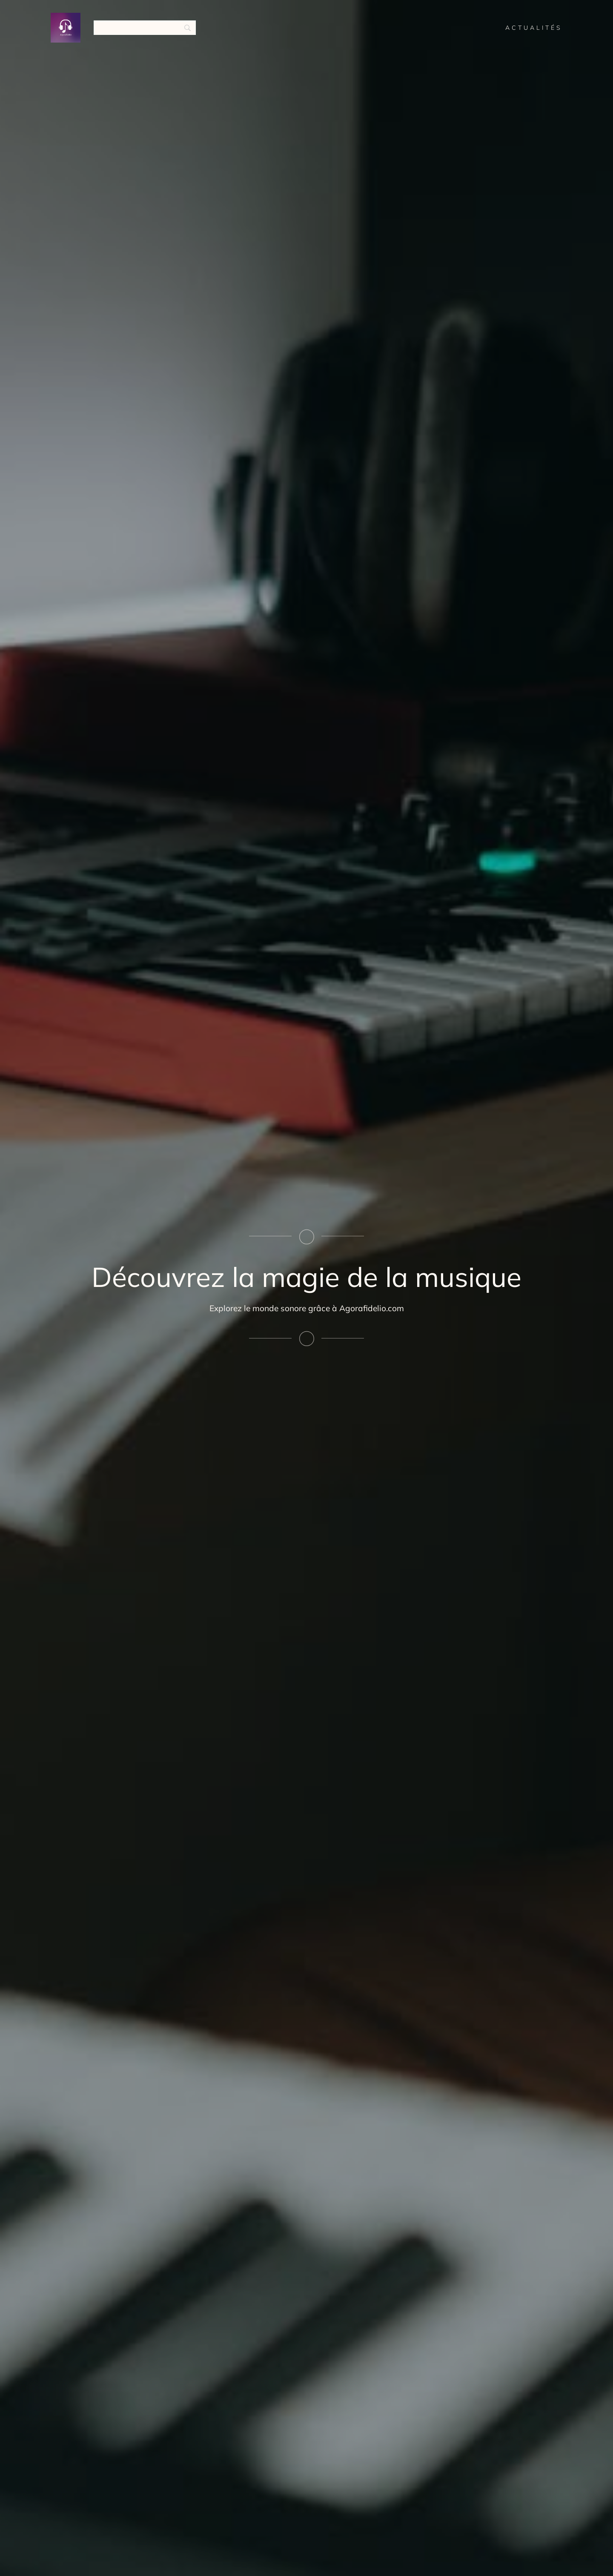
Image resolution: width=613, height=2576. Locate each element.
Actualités (533, 28)
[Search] (144, 27)
